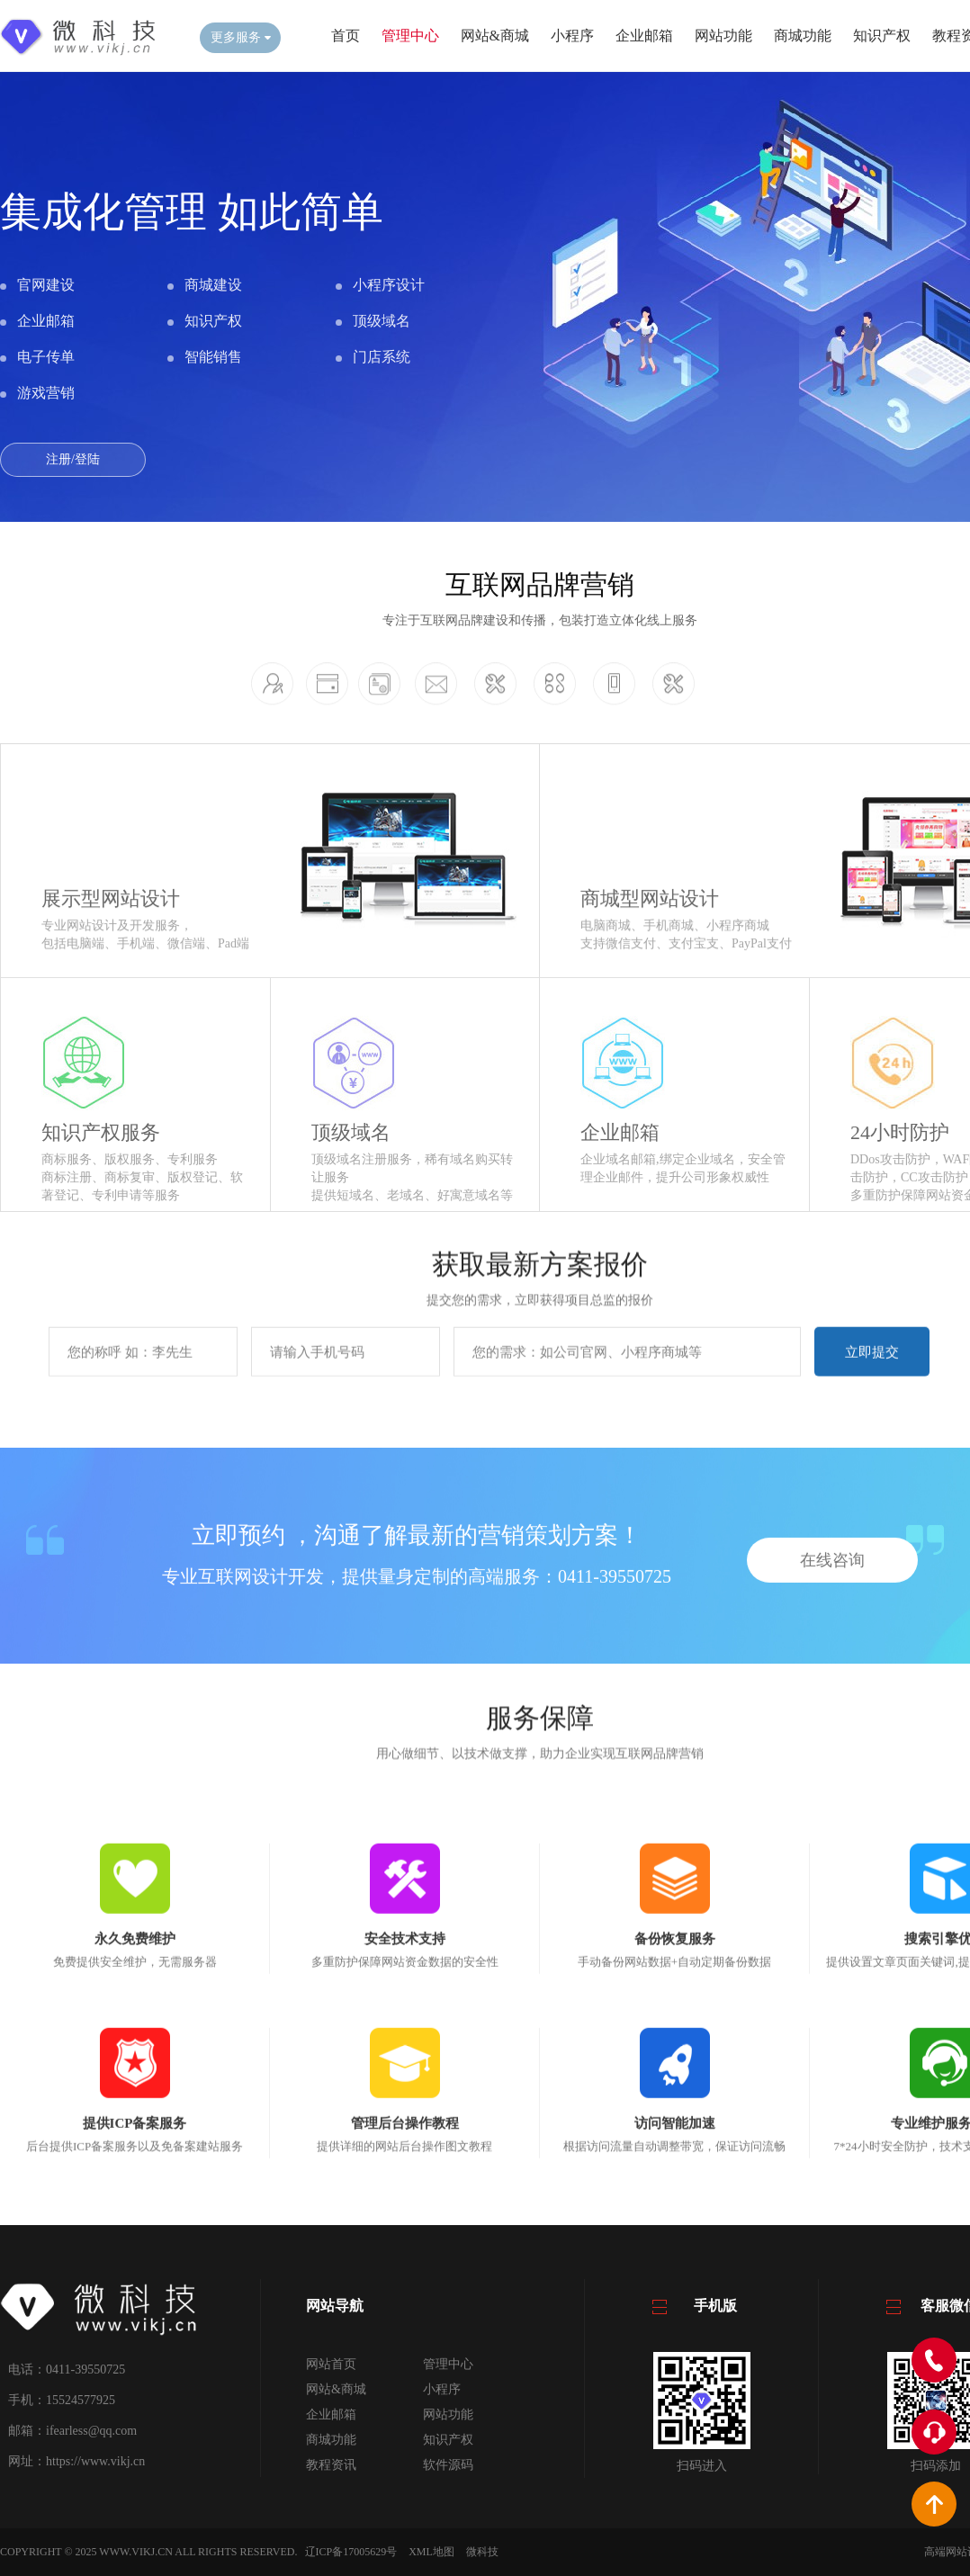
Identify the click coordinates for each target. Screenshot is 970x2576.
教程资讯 (331, 2465)
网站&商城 (495, 35)
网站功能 (723, 35)
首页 (345, 35)
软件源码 (448, 2465)
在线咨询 (832, 1657)
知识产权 (882, 35)
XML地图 (431, 2551)
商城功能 (802, 35)
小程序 (572, 35)
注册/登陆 (73, 459)
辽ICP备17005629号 (351, 2551)
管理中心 (410, 35)
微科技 (482, 2551)
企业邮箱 (644, 35)
